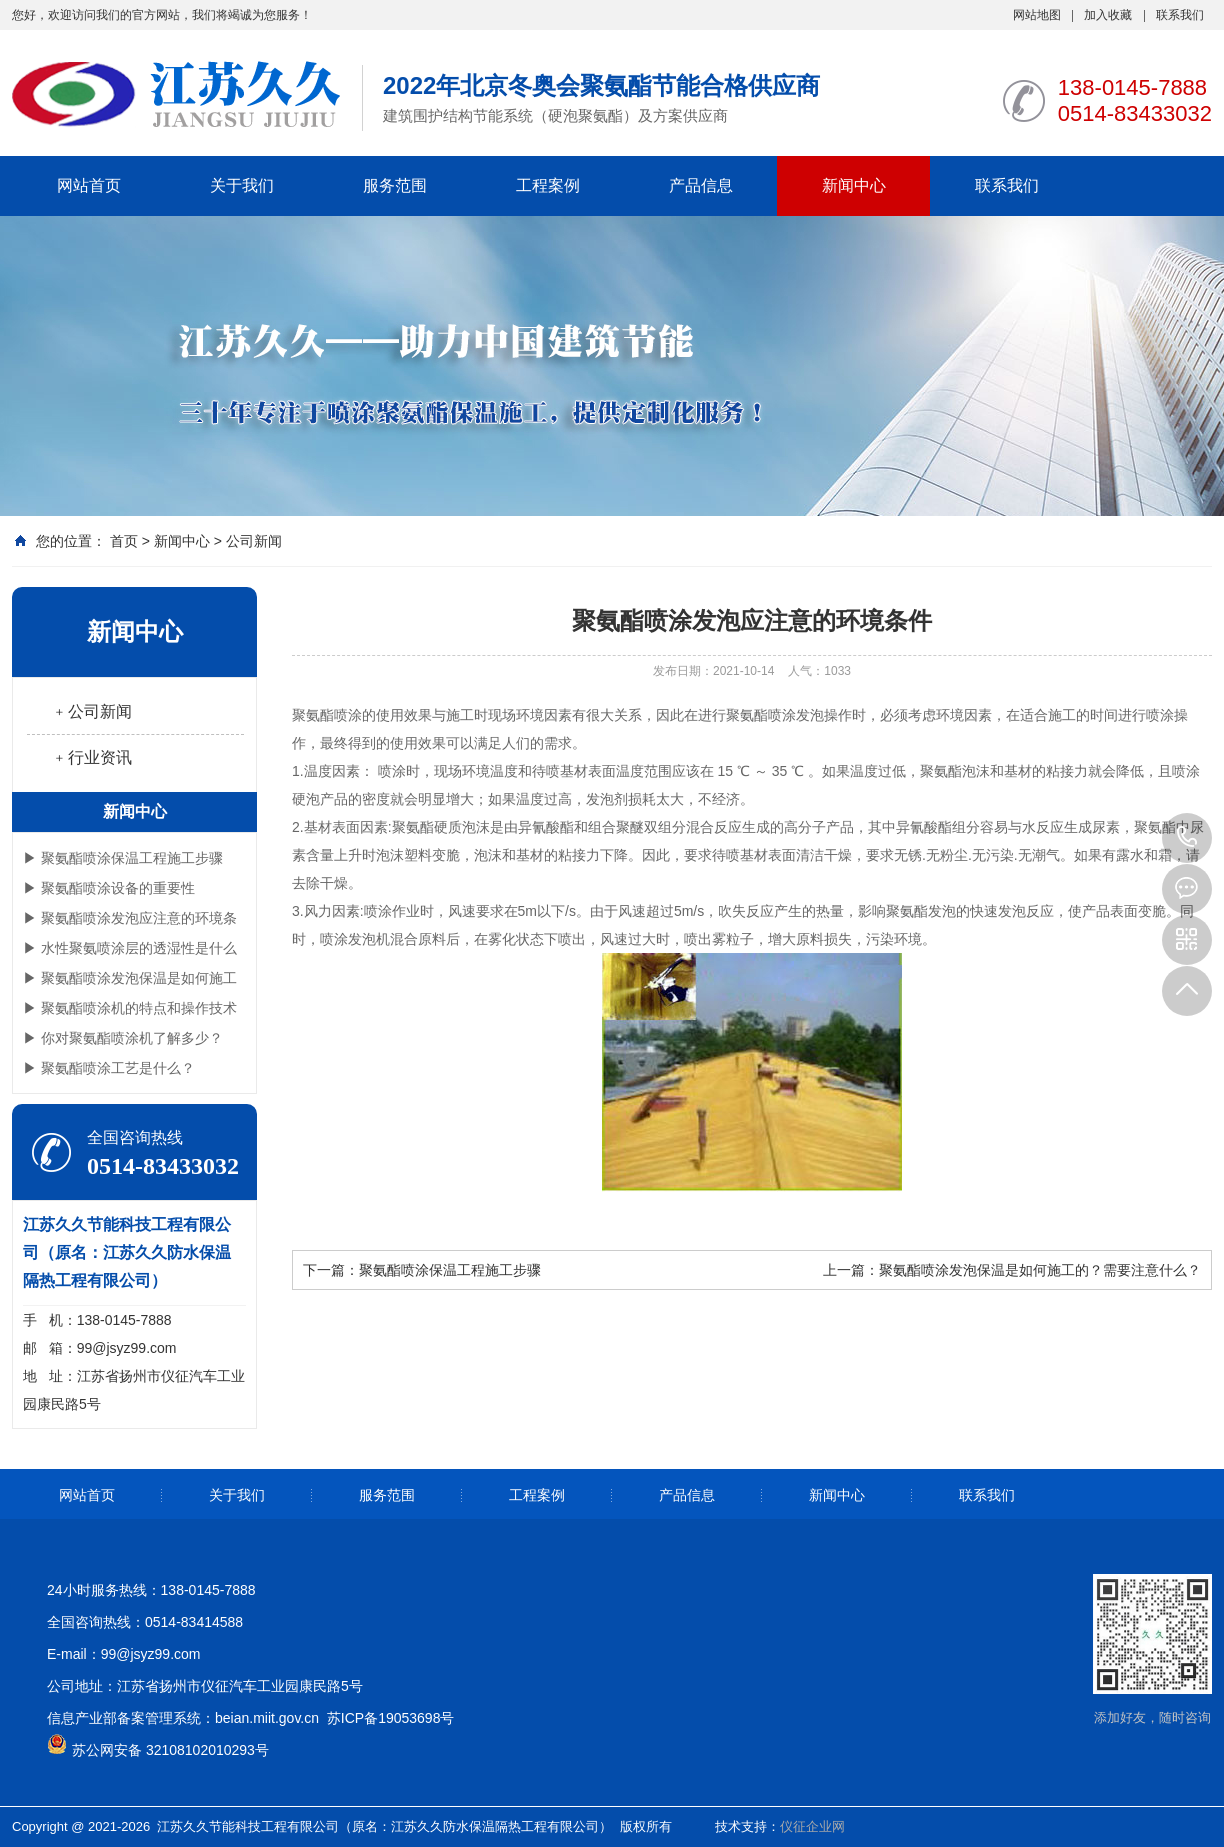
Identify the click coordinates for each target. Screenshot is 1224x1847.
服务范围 (395, 185)
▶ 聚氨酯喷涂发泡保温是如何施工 (130, 978)
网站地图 (1037, 15)
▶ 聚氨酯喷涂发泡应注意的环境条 (130, 918)
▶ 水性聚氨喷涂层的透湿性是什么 (130, 948)
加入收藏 (1108, 15)
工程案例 (548, 185)
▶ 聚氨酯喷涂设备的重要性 (109, 888)
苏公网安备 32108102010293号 (170, 1750)
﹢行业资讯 (92, 757)
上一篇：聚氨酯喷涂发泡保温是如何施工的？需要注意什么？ (1012, 1270)
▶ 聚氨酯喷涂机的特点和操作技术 (130, 1008)
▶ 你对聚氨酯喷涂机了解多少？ (123, 1038)
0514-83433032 (1187, 838)
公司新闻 (254, 541)
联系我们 (1180, 15)
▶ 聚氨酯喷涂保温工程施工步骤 (123, 858)
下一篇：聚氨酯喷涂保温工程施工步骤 (422, 1270)
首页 (124, 541)
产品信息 (701, 185)
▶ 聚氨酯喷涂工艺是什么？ (109, 1068)
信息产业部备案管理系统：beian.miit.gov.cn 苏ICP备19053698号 (250, 1718)
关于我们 (242, 185)
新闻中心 (854, 185)
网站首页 (89, 185)
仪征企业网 (812, 1826)
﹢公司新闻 (92, 711)
